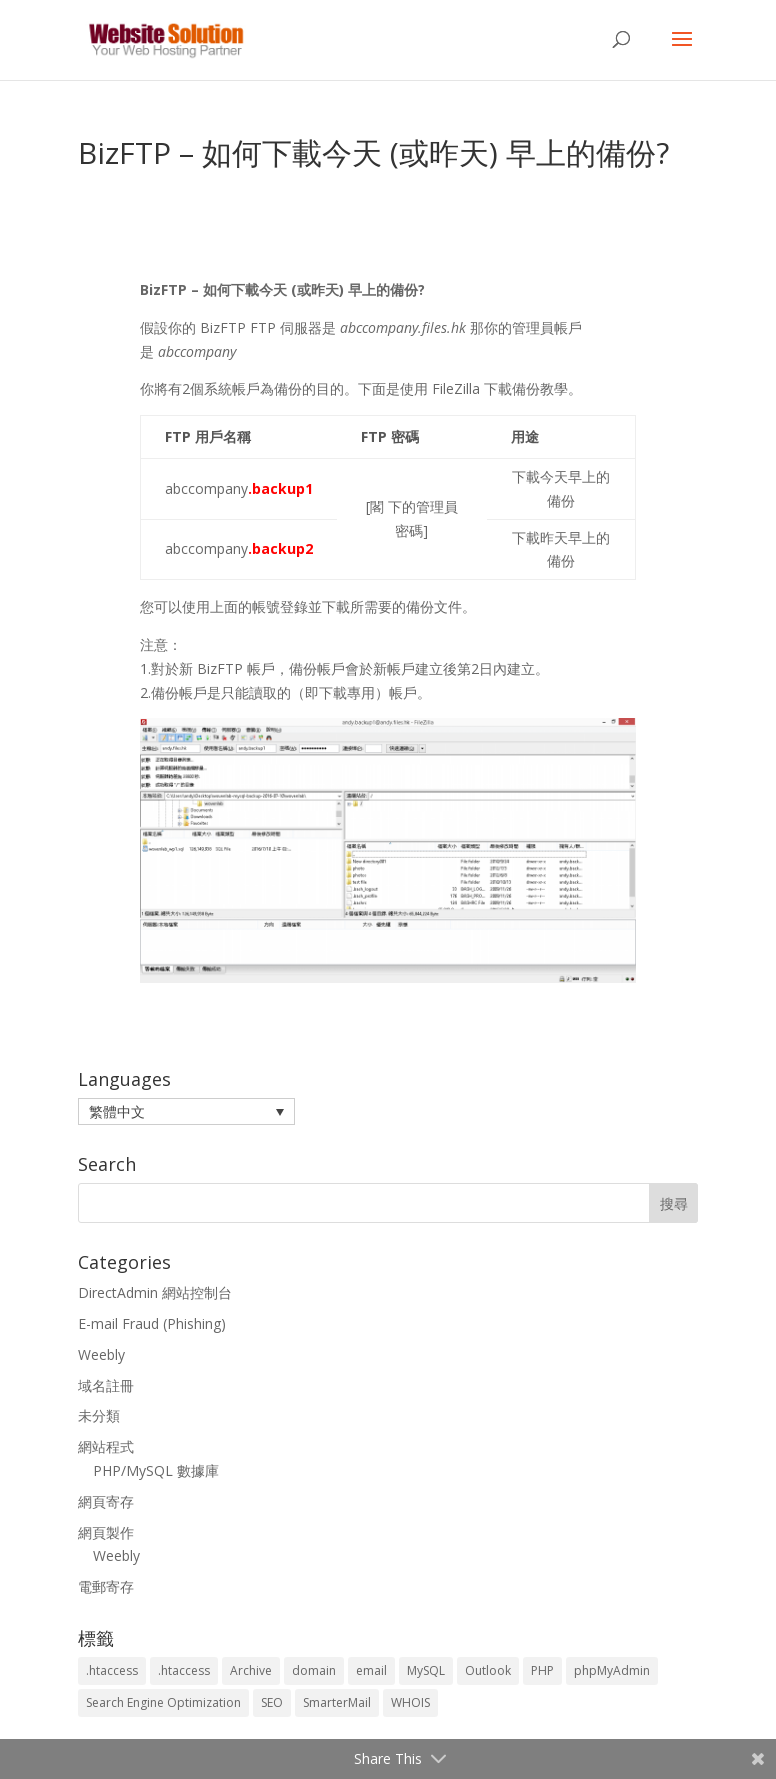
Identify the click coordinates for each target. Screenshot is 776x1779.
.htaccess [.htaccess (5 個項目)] (184, 1670)
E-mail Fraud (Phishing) (152, 1323)
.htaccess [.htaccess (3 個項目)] (112, 1670)
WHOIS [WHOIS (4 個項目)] (410, 1702)
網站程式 (106, 1446)
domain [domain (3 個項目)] (314, 1670)
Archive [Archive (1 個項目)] (251, 1670)
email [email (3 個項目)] (371, 1670)
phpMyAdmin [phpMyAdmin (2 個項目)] (612, 1670)
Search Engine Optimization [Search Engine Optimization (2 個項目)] (163, 1702)
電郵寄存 (106, 1586)
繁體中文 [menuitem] (117, 1111)
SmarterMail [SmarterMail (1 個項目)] (337, 1702)
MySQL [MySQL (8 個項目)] (426, 1670)
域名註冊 (106, 1385)
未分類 (99, 1415)
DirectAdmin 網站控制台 (155, 1292)
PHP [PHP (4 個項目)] (542, 1670)
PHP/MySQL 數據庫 (156, 1470)
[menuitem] (186, 1111)
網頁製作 (106, 1532)
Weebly (101, 1354)
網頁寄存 (106, 1501)
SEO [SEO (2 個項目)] (272, 1702)
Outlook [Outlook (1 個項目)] (488, 1670)
